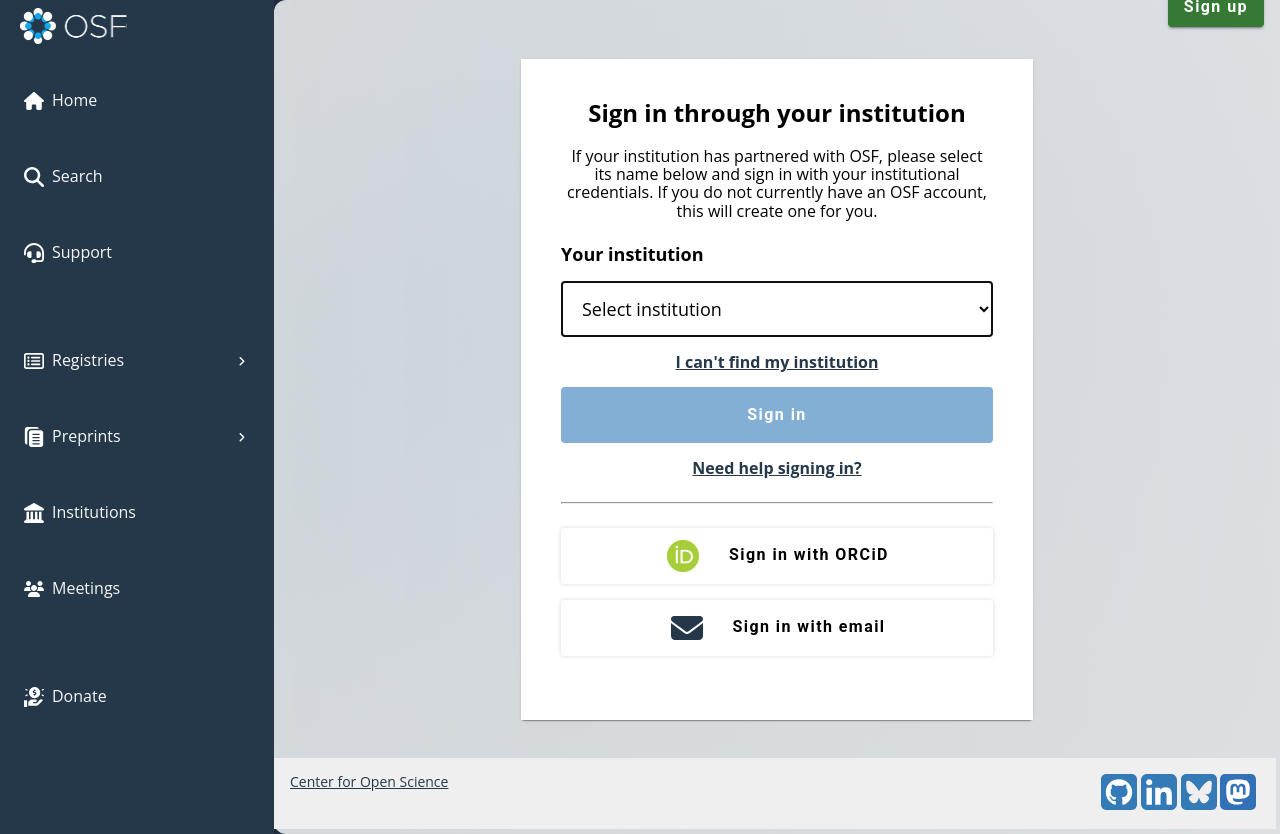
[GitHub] (1119, 804)
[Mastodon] (1238, 804)
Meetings (72, 588)
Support (68, 252)
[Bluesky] (1199, 804)
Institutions (80, 512)
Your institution (632, 254)
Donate (65, 696)
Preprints (137, 436)
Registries (137, 360)
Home (60, 100)
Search (63, 176)
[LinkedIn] (1159, 804)
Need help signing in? (776, 468)
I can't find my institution (777, 362)
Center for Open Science (369, 781)
